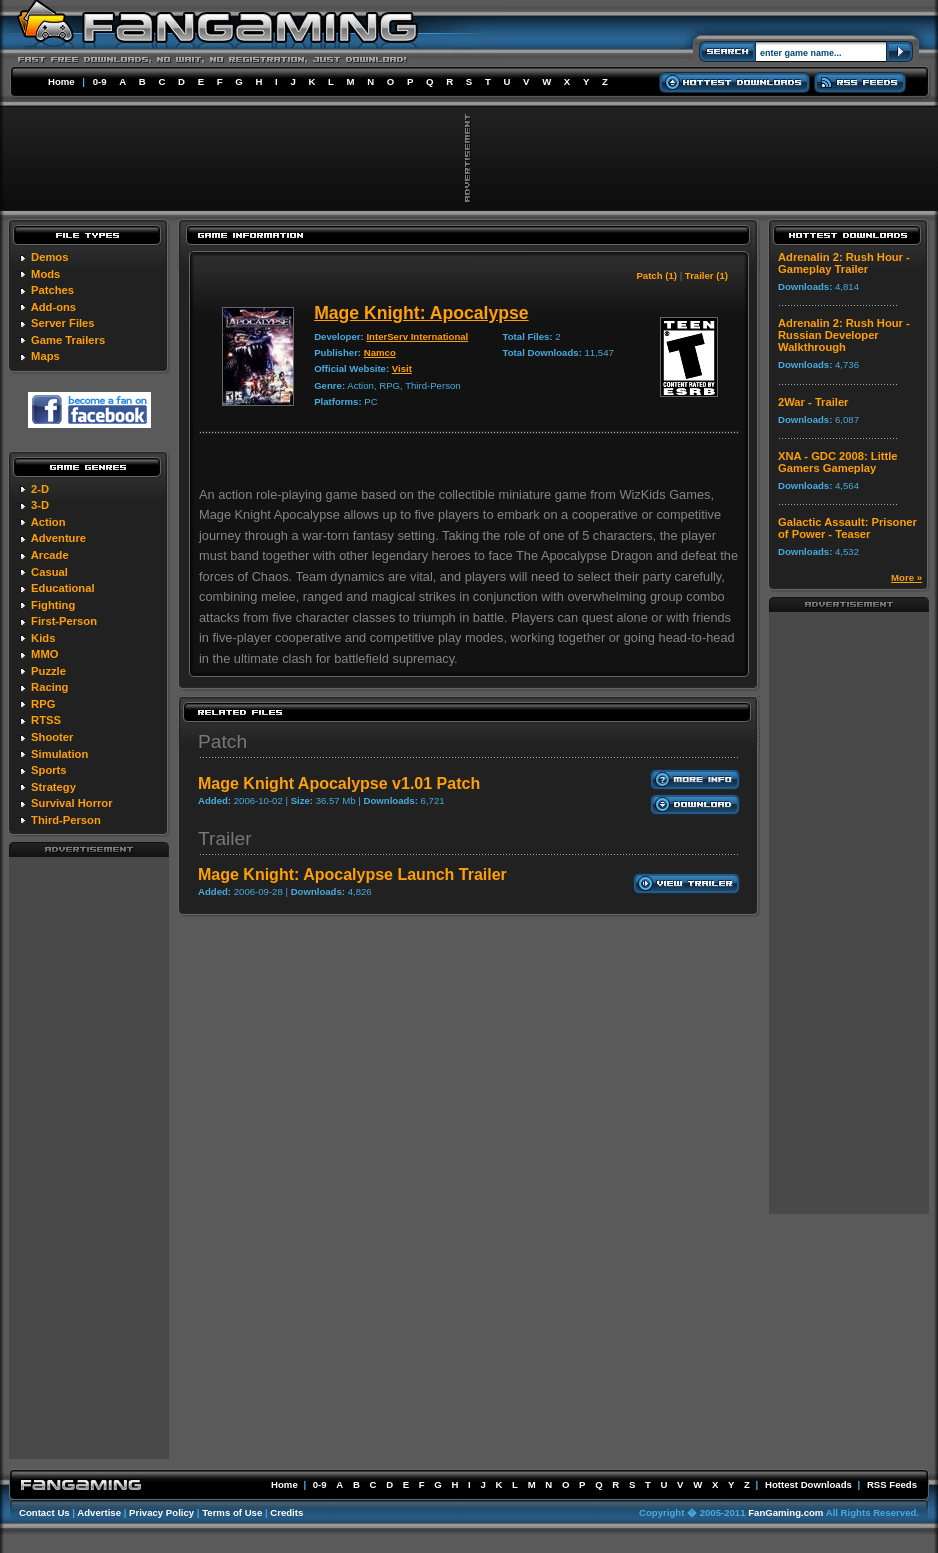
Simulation (59, 754)
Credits (286, 1512)
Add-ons (53, 307)
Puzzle (48, 671)
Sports (48, 770)
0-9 (100, 81)
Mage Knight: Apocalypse (421, 313)
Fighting (53, 605)
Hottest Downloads (808, 1484)
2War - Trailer (813, 402)
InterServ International (417, 336)
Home (61, 81)
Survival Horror (71, 803)
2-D (40, 489)
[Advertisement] (89, 1157)
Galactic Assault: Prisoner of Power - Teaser (847, 528)
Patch (222, 741)
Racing (49, 687)
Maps (45, 356)
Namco (380, 352)
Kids (43, 638)
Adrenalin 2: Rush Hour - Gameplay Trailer (844, 263)
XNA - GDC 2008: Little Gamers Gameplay (838, 462)
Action (48, 522)
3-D (40, 505)
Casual (49, 572)
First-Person (64, 621)
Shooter (52, 737)
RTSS (46, 720)
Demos (49, 257)
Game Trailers (68, 340)
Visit (402, 368)
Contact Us (44, 1512)
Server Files (62, 323)
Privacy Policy (161, 1512)
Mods (45, 274)
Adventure (58, 538)
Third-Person (66, 820)
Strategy (53, 787)
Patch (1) (656, 275)
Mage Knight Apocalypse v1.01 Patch (339, 783)
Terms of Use (232, 1512)
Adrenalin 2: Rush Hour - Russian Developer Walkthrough (844, 335)
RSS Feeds (892, 1484)
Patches (52, 290)
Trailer (225, 838)
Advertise (99, 1512)
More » (906, 577)
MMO (44, 654)
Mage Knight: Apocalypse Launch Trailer (352, 874)
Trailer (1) (706, 275)
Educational (62, 588)
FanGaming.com (785, 1512)
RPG (43, 704)
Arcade (50, 555)
